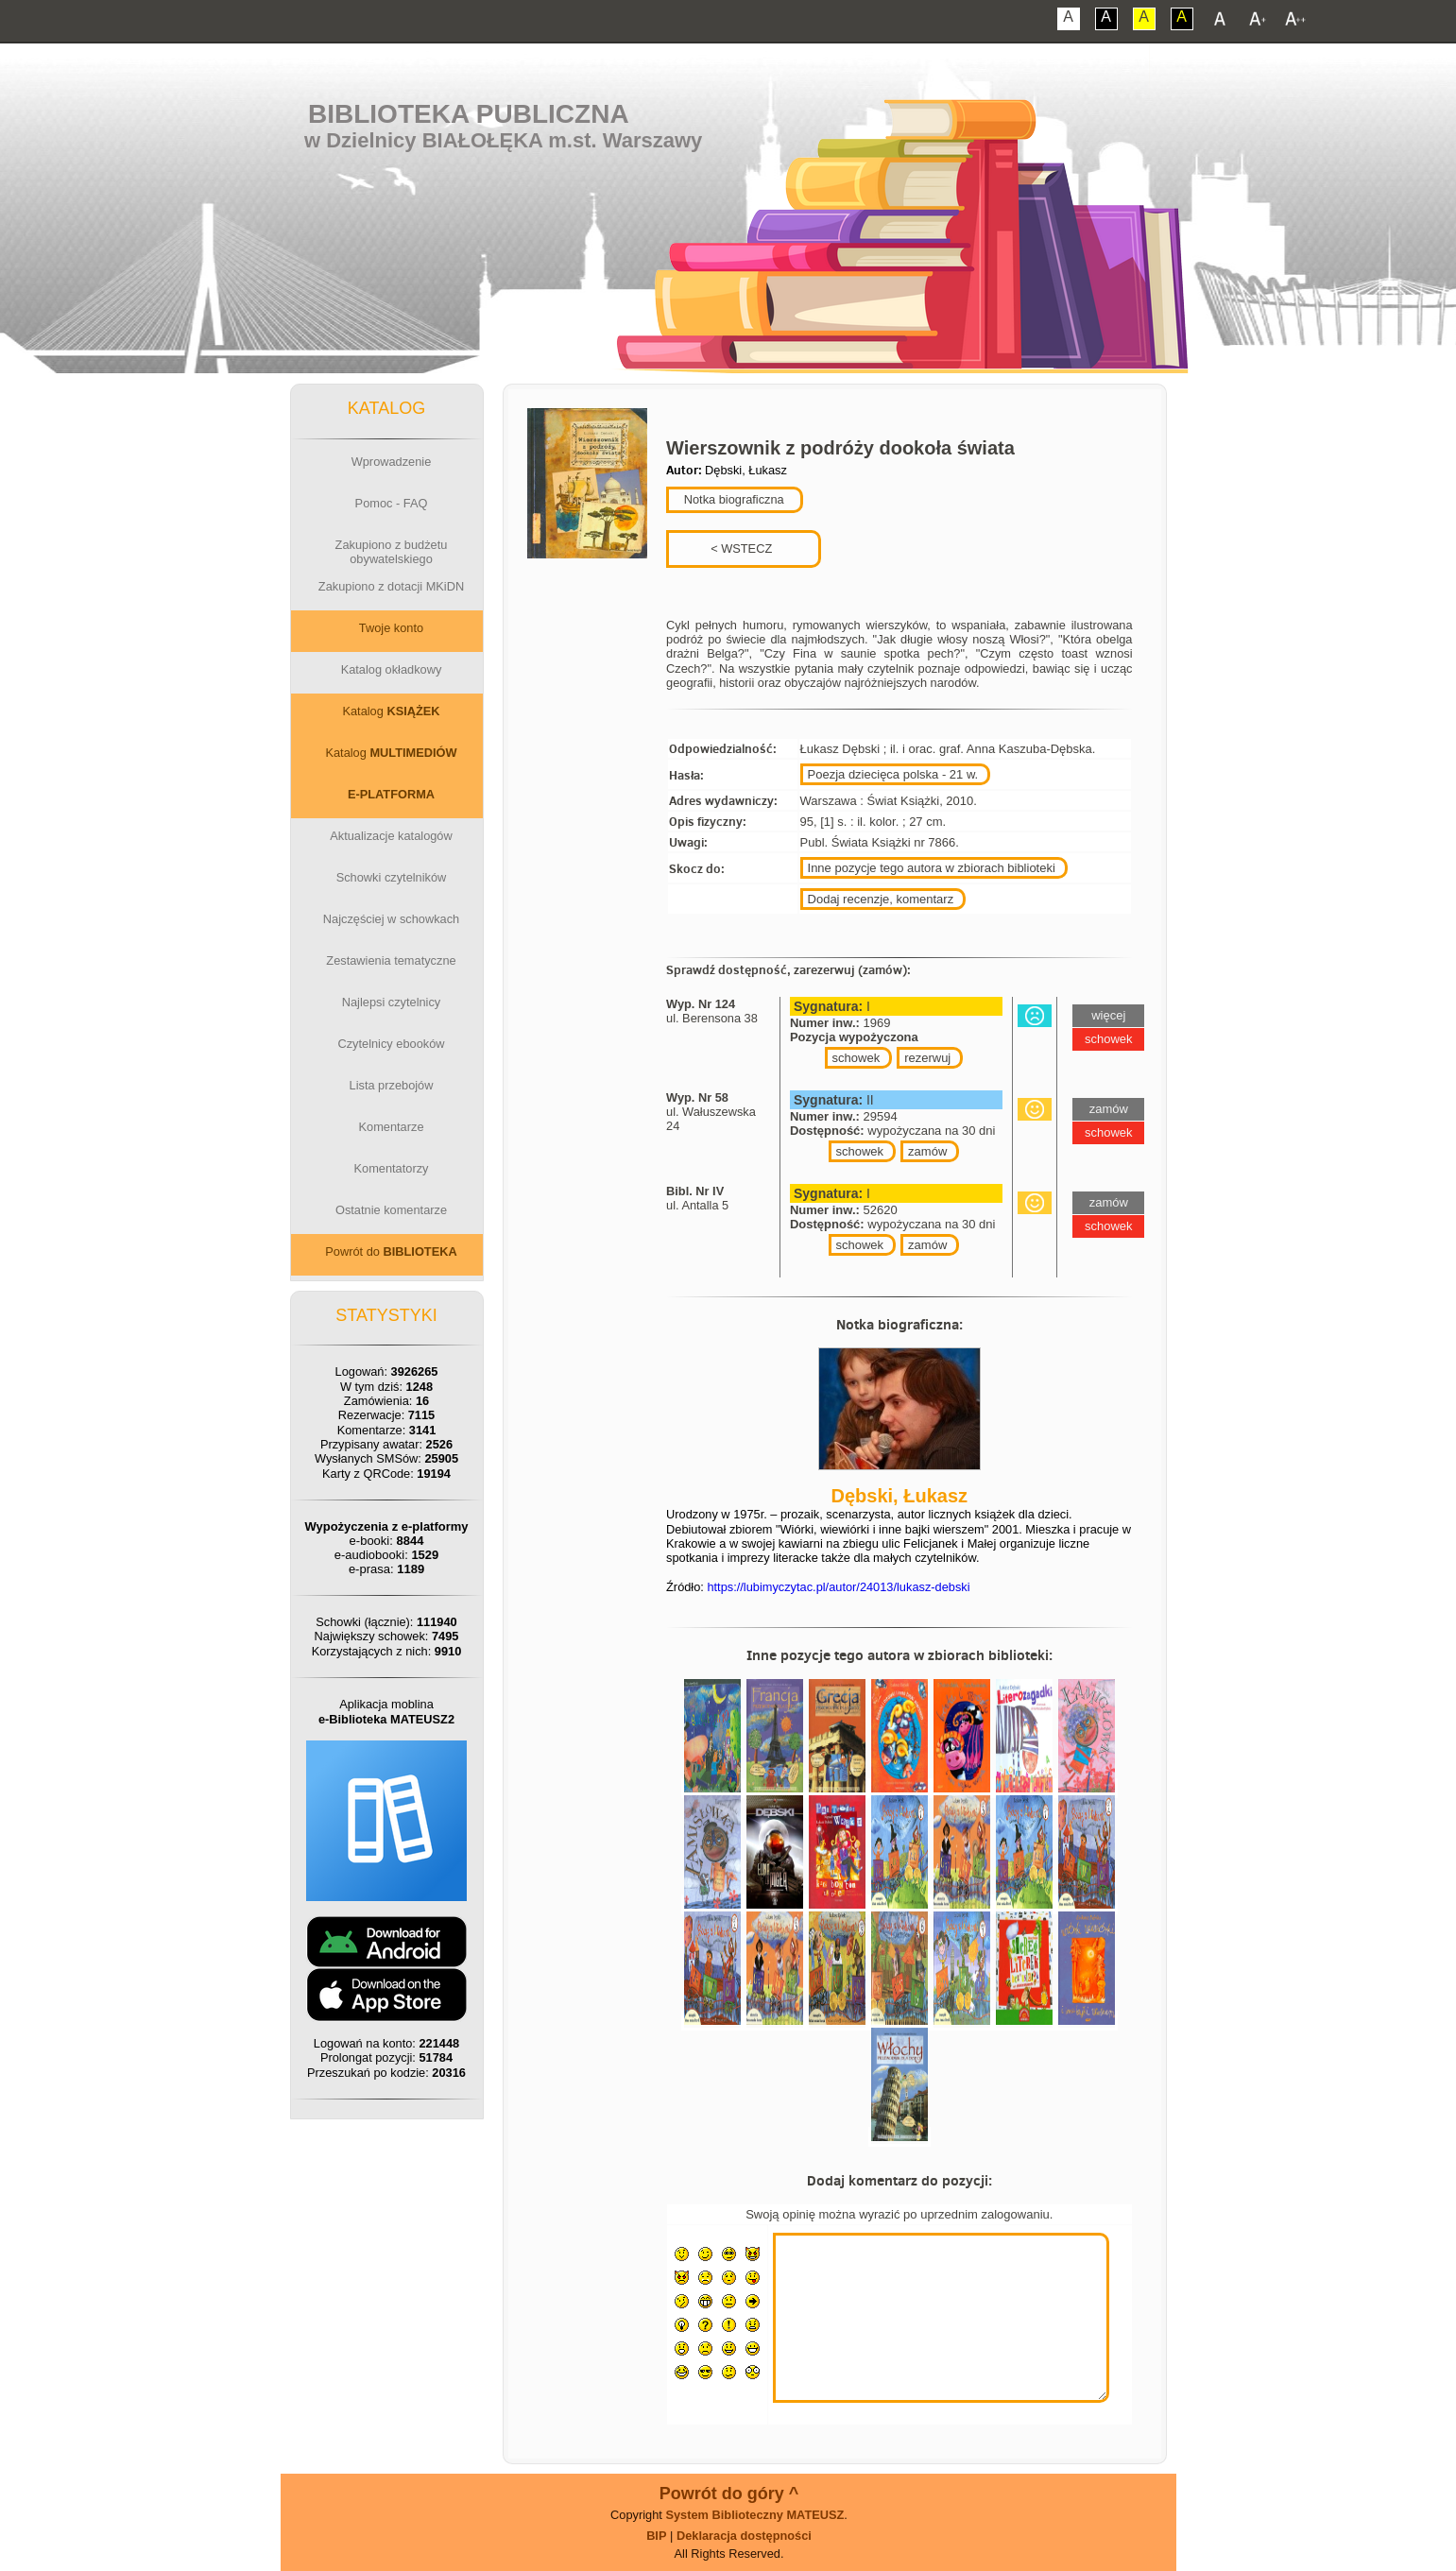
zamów (927, 1151)
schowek (856, 1058)
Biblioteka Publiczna (468, 114)
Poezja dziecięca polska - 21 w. (893, 774)
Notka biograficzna (732, 499)
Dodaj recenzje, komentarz (881, 899)
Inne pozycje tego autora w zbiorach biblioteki (931, 868)
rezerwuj (927, 1058)
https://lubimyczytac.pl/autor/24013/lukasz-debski (838, 1587)
